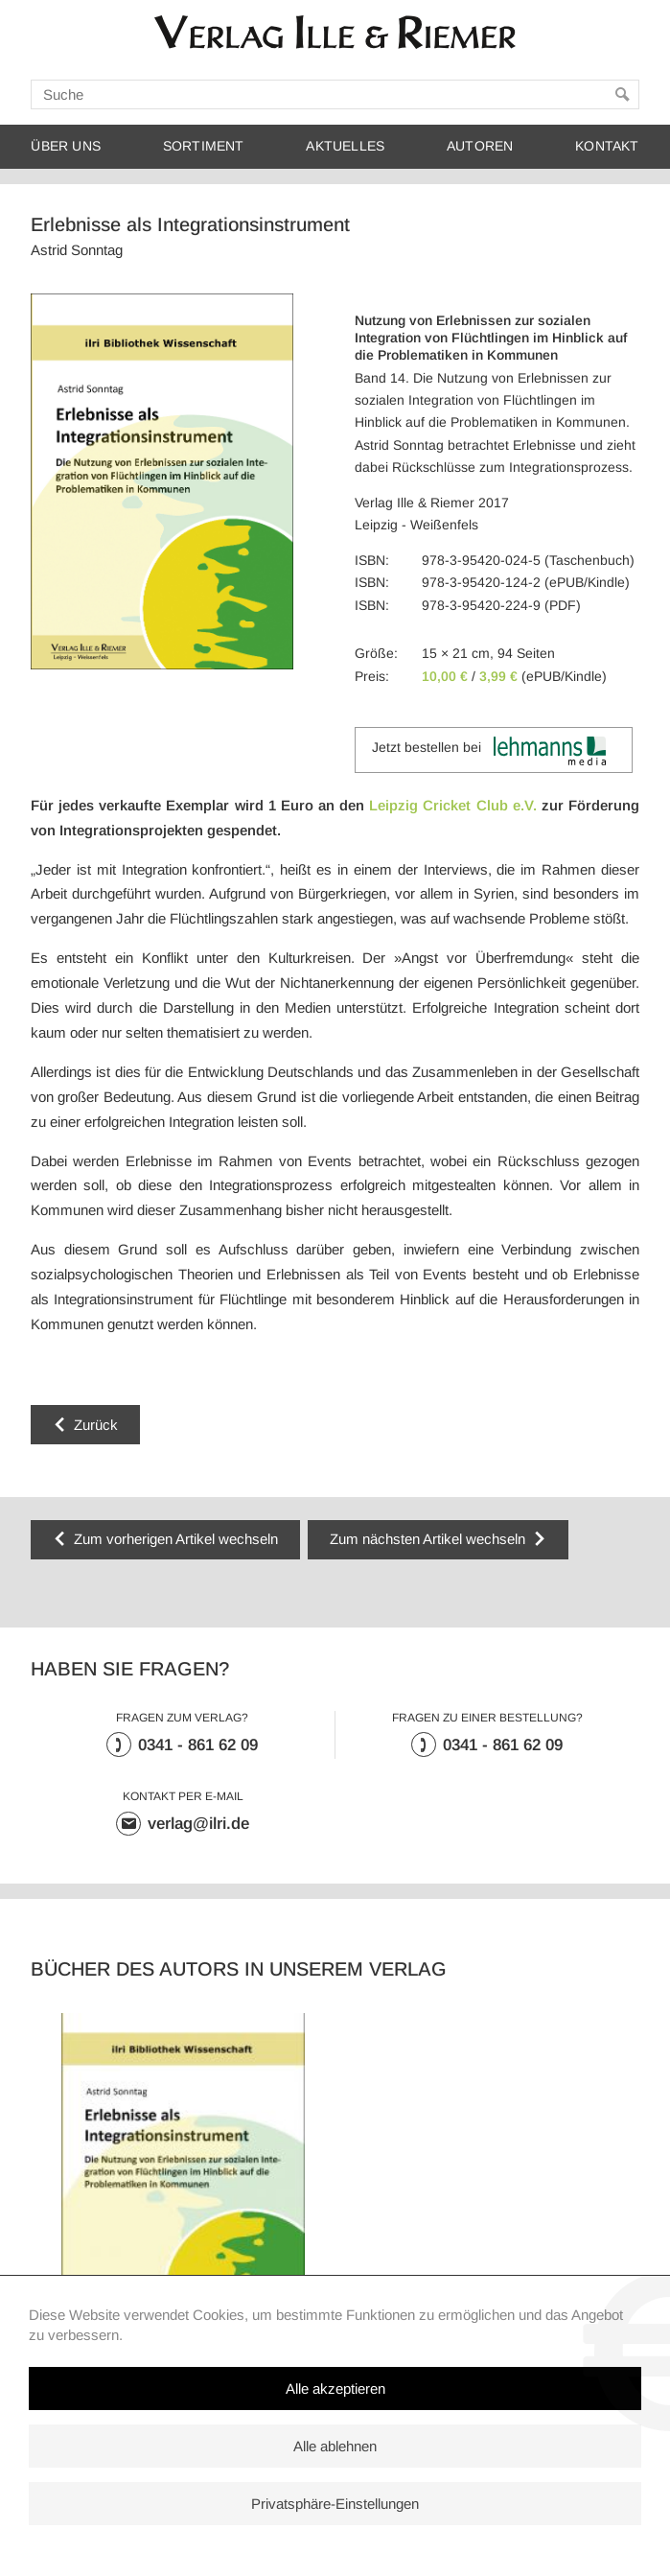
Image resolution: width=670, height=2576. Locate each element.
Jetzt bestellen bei (489, 751)
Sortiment (203, 146)
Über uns (66, 146)
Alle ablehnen (335, 2446)
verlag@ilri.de (198, 1824)
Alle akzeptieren (335, 2388)
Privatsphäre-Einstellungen (335, 2503)
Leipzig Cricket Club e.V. (452, 805)
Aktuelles (345, 146)
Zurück (96, 1425)
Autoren (480, 146)
